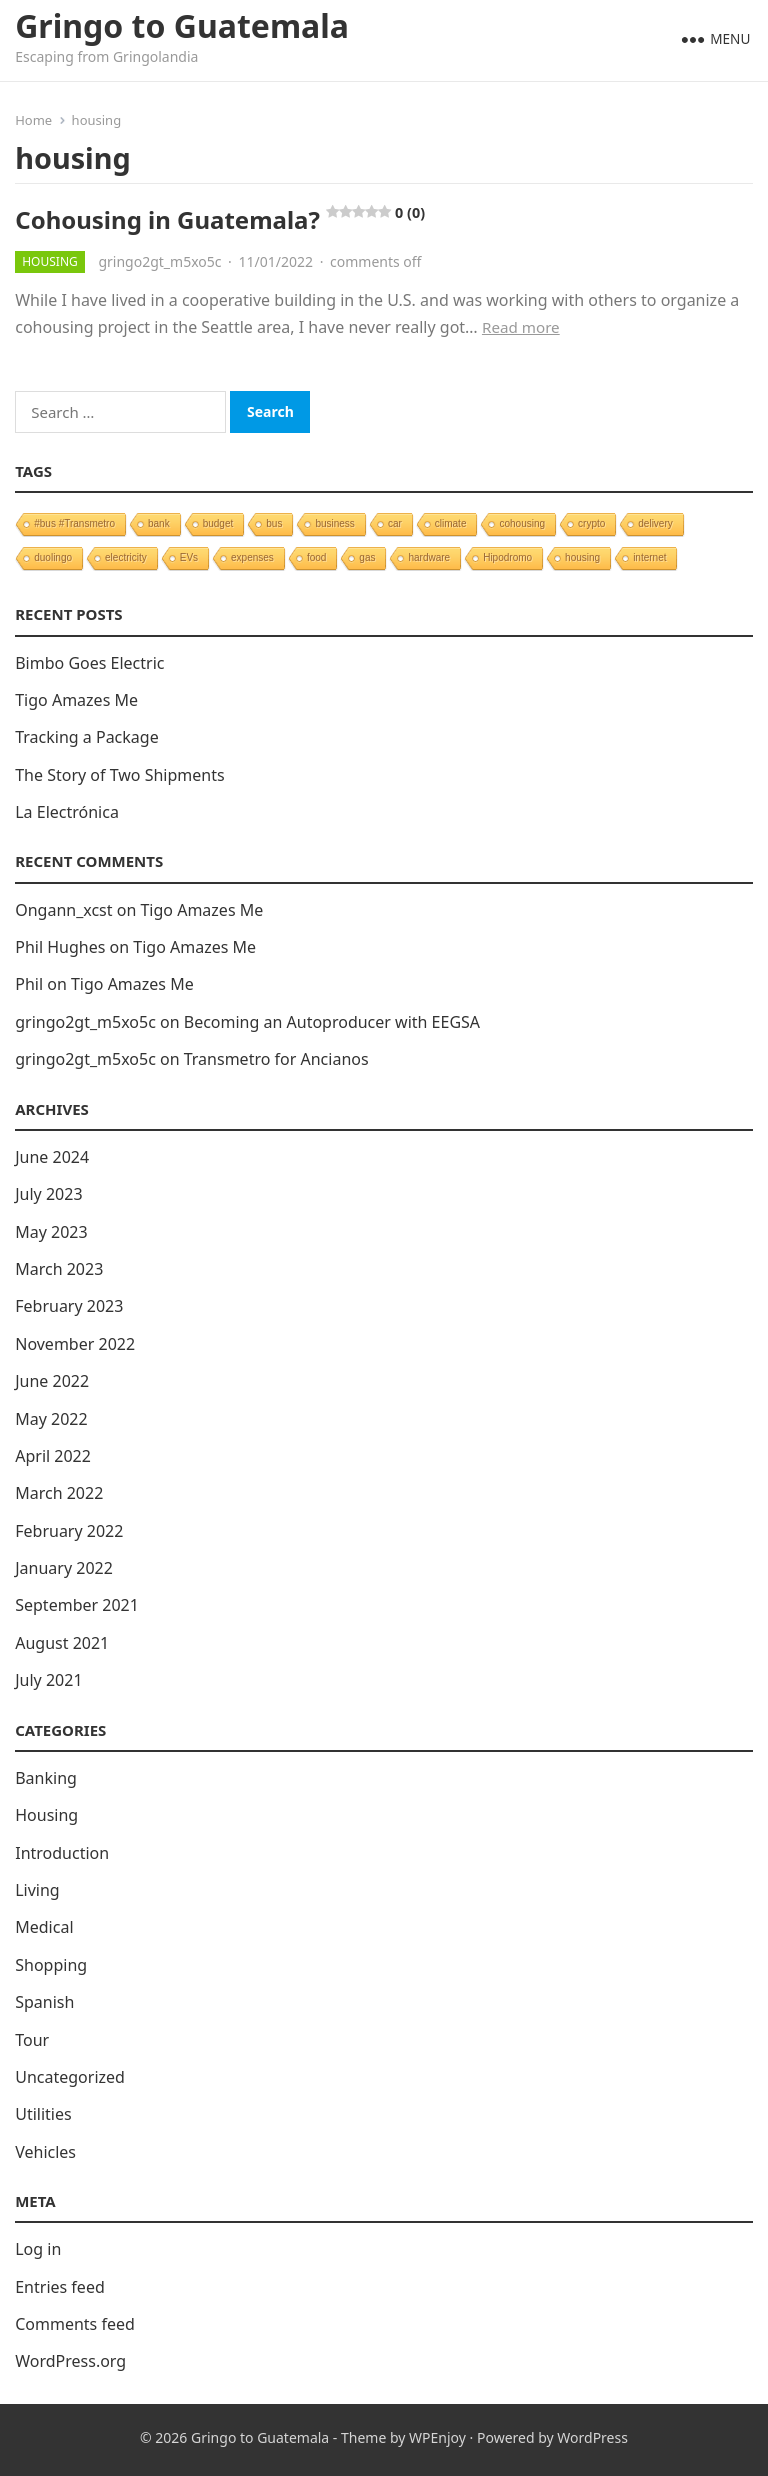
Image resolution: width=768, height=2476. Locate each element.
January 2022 (64, 1568)
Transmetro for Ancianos (276, 1059)
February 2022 (69, 1531)
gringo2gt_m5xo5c (159, 261)
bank (159, 523)
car (395, 523)
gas (367, 557)
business (334, 523)
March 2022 (59, 1493)
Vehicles (45, 2152)
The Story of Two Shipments (119, 775)
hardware (429, 557)
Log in (38, 2249)
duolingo (53, 557)
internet (649, 557)
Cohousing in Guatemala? (220, 219)
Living (37, 1890)
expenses (252, 557)
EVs (189, 557)
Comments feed (75, 2324)
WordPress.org (70, 2361)
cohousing (522, 523)
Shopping (51, 1965)
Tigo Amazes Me (76, 700)
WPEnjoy (437, 2437)
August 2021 (62, 1643)
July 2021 (48, 1680)
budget (218, 523)
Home (33, 120)
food (316, 557)
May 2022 (51, 1419)
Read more (521, 327)
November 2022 (75, 1344)
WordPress (592, 2437)
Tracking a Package (86, 737)
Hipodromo (507, 557)
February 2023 (69, 1306)
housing (582, 557)
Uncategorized (70, 2077)
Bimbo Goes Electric (89, 663)
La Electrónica (67, 812)
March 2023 (59, 1269)
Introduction (62, 1853)
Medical (44, 1927)
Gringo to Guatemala (182, 26)
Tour (32, 2040)
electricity (126, 557)
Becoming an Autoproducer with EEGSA (332, 1022)
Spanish (44, 2002)
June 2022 (52, 1381)
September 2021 (77, 1605)
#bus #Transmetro (74, 523)
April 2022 (53, 1456)
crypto (591, 523)
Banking (46, 1778)
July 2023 (48, 1194)
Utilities (43, 2114)
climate (451, 523)
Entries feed (60, 2287)
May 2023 (51, 1232)
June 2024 (52, 1157)
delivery (655, 523)
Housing (50, 261)
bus (274, 523)
